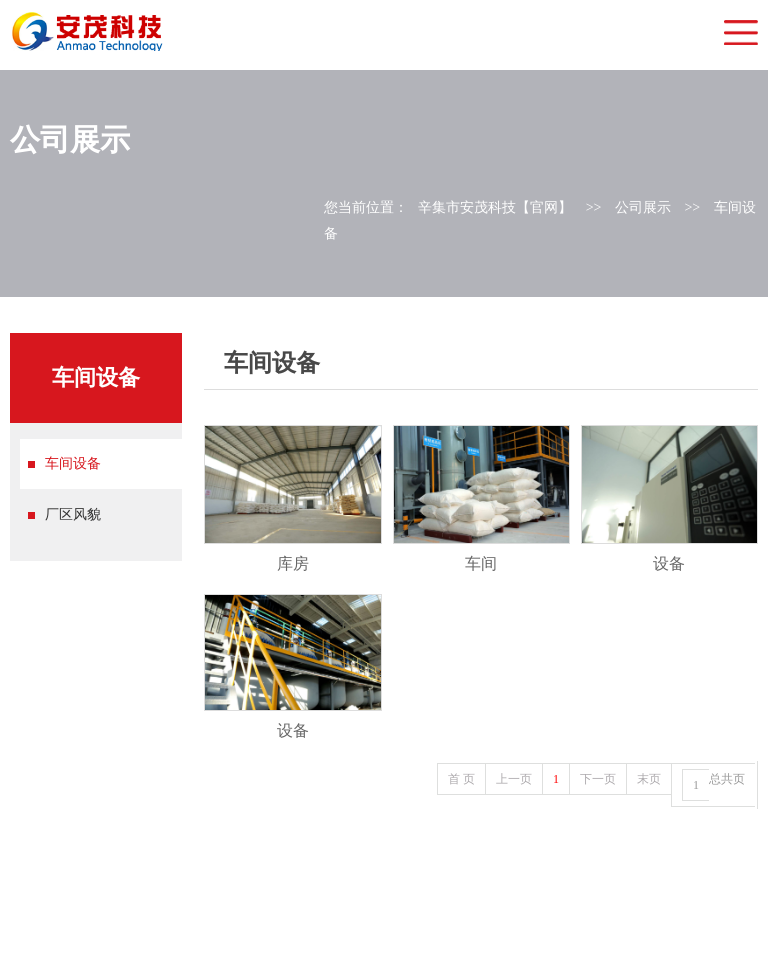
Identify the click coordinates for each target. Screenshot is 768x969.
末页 (649, 779)
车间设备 (73, 463)
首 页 (461, 779)
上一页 (514, 779)
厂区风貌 (73, 514)
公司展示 (643, 207)
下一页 (598, 779)
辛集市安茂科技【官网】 (495, 207)
